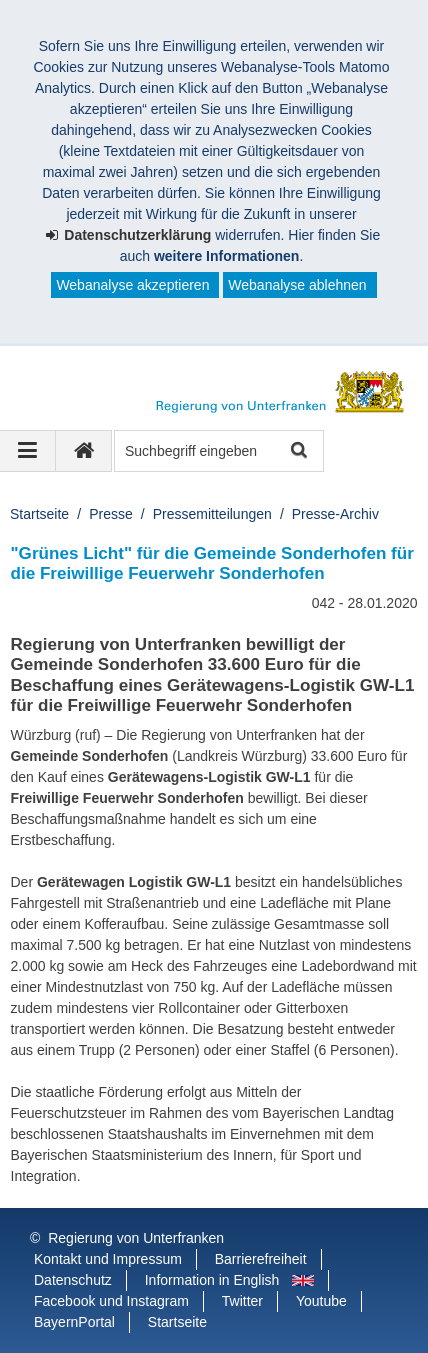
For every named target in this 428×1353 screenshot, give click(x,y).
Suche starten (297, 451)
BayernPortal (74, 1322)
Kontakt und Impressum (108, 1259)
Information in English (212, 1280)
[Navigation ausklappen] (28, 451)
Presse (111, 514)
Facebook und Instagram (111, 1301)
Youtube (321, 1301)
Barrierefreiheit (261, 1259)
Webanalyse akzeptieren (132, 285)
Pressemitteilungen (212, 514)
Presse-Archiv (335, 514)
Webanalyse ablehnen (297, 285)
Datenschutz (73, 1280)
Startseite (39, 514)
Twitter (242, 1301)
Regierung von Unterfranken (136, 1238)
